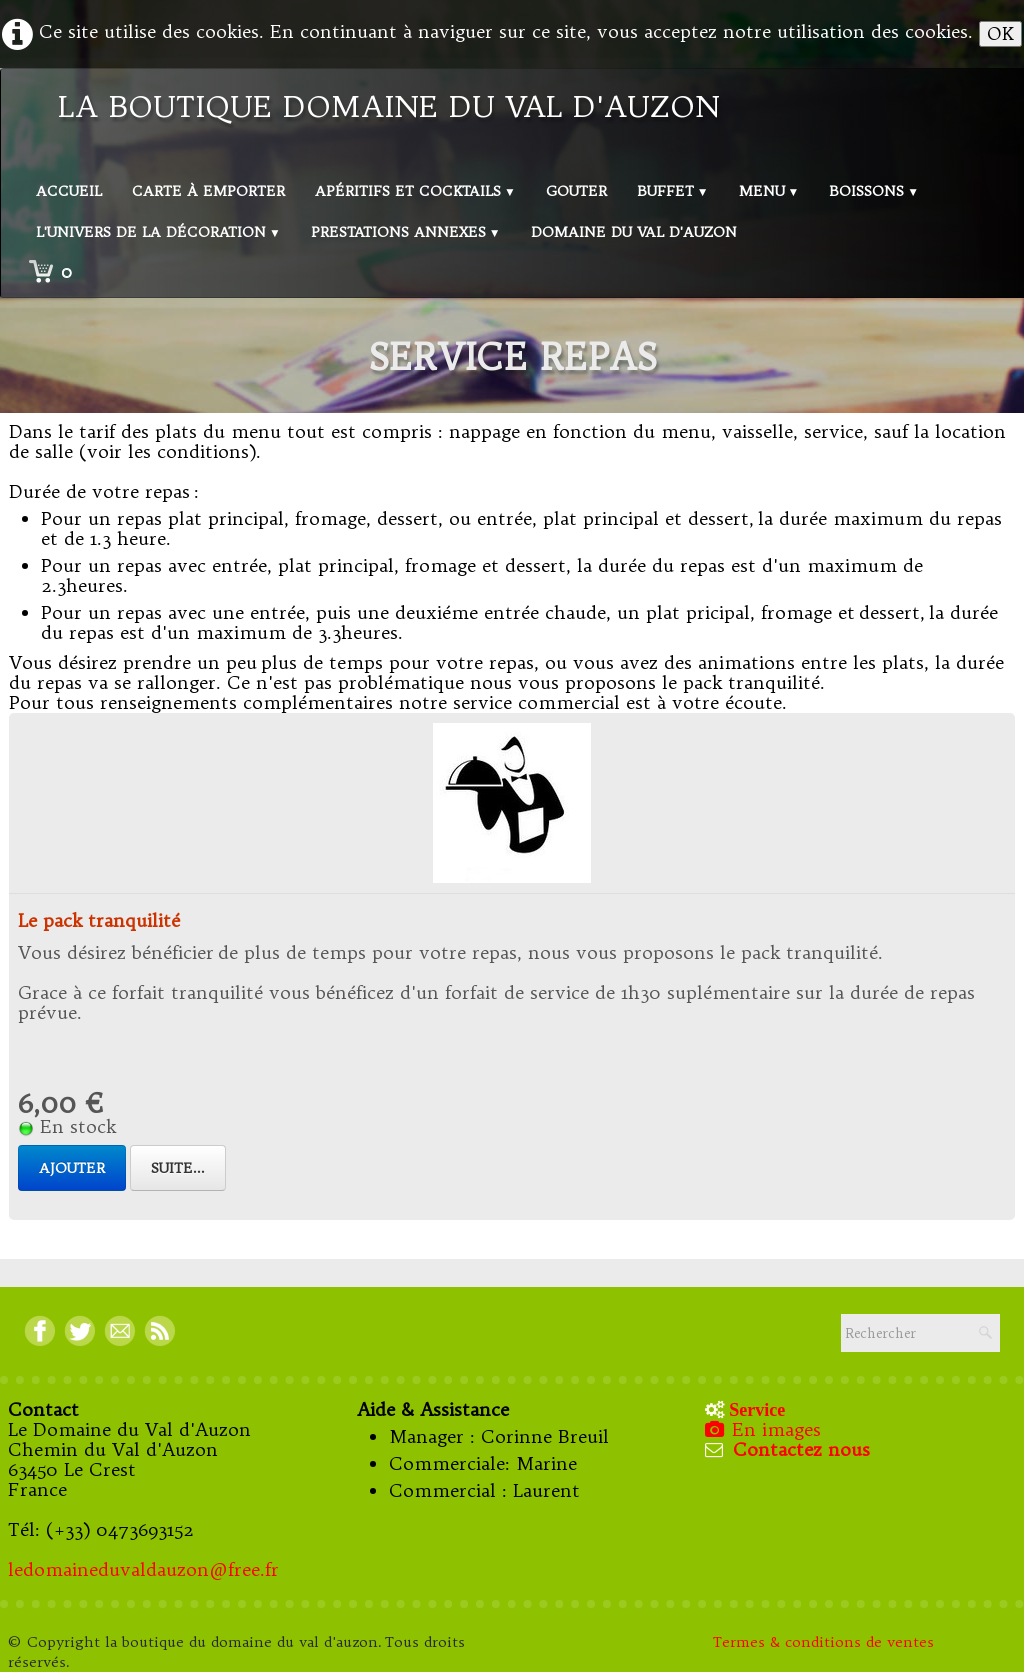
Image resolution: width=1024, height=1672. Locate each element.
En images (765, 1429)
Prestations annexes (406, 232)
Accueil (69, 191)
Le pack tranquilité (99, 920)
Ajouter (72, 1168)
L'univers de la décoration (158, 232)
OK (1000, 33)
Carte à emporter (208, 191)
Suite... (178, 1168)
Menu (769, 191)
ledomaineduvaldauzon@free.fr (143, 1569)
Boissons (874, 191)
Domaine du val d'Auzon (634, 232)
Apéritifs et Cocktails (415, 191)
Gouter (576, 191)
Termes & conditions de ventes (826, 1642)
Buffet (673, 191)
